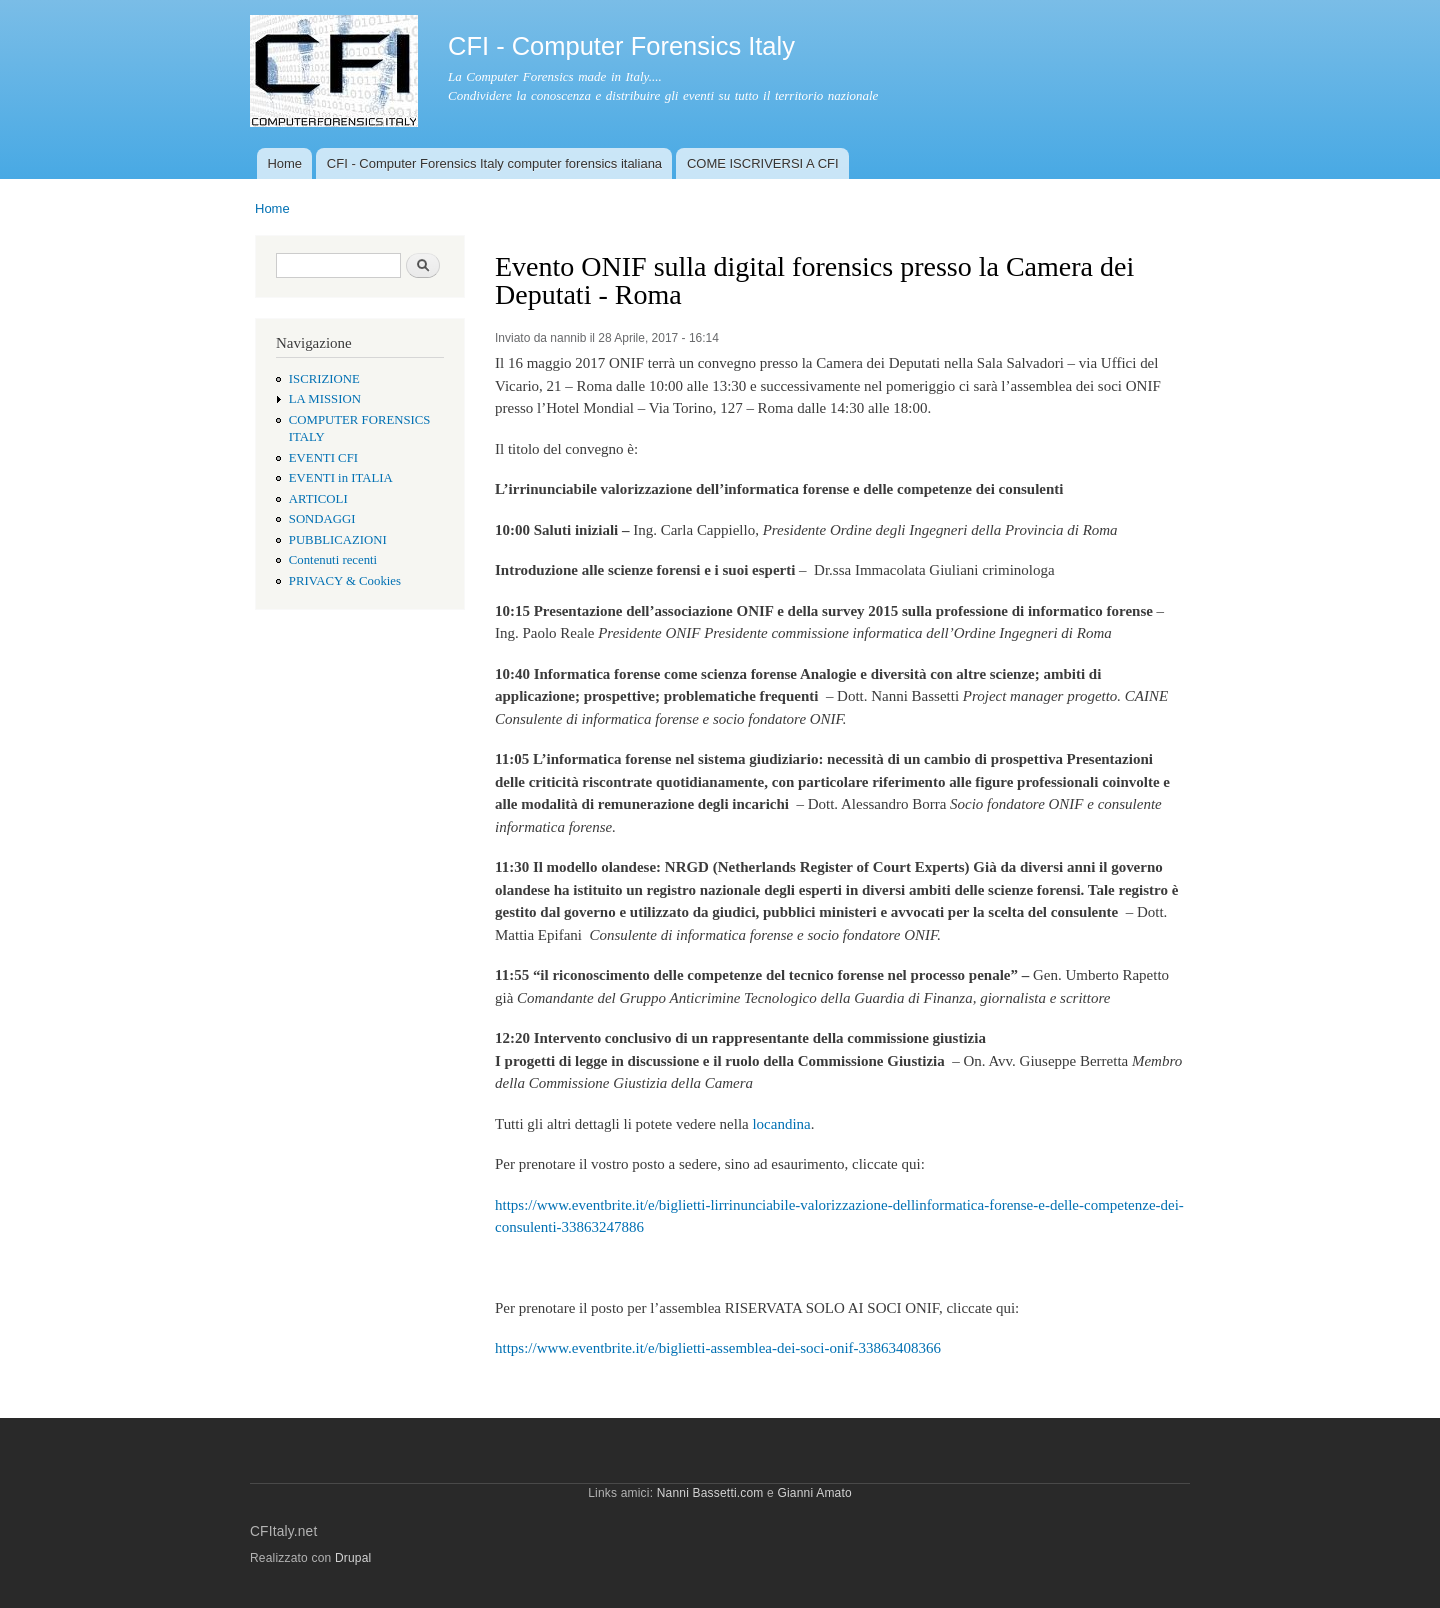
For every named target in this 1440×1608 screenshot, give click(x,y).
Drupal (353, 1558)
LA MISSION (325, 399)
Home (284, 163)
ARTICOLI (318, 499)
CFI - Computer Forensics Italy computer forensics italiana (494, 163)
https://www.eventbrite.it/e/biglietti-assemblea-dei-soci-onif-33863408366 (718, 1348)
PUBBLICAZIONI (338, 540)
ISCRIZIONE (324, 379)
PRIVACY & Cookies (345, 581)
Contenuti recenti (333, 560)
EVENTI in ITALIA (341, 478)
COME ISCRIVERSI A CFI (763, 163)
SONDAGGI (322, 519)
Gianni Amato (814, 1493)
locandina (781, 1124)
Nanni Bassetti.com (710, 1493)
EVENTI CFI (323, 458)
